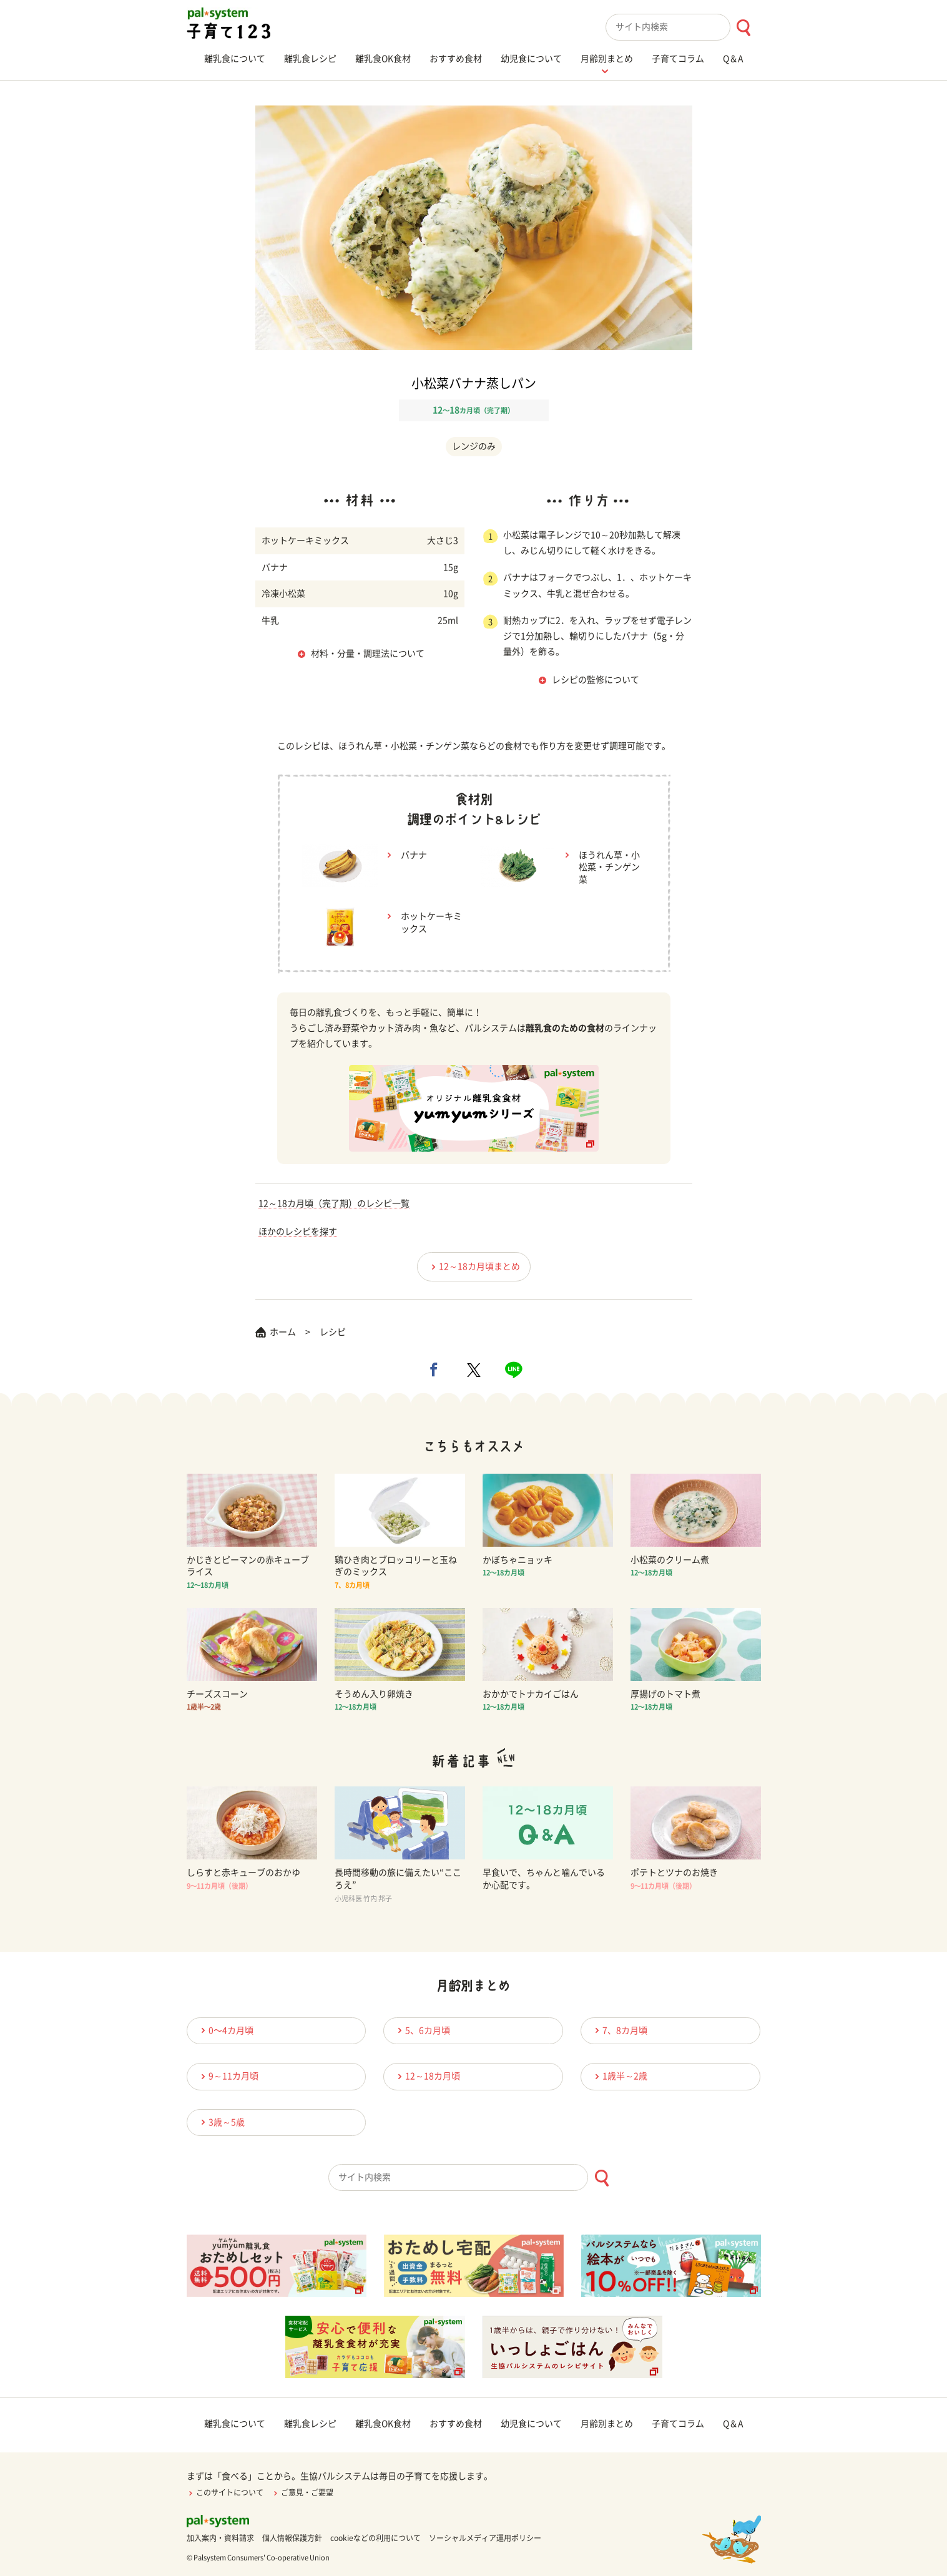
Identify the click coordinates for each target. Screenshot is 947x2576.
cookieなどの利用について (375, 2538)
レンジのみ (474, 446)
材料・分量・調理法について (367, 653)
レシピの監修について (595, 679)
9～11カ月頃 (227, 2076)
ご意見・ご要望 (302, 2492)
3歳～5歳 (221, 2122)
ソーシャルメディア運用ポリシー (485, 2538)
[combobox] (683, 27)
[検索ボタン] (743, 27)
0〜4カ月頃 (225, 2030)
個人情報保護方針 (292, 2538)
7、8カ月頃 (619, 2030)
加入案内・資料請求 (220, 2538)
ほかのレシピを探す (297, 1231)
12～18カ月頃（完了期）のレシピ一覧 (334, 1203)
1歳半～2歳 (619, 2076)
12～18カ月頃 (427, 2076)
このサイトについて (225, 2492)
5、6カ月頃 (422, 2030)
